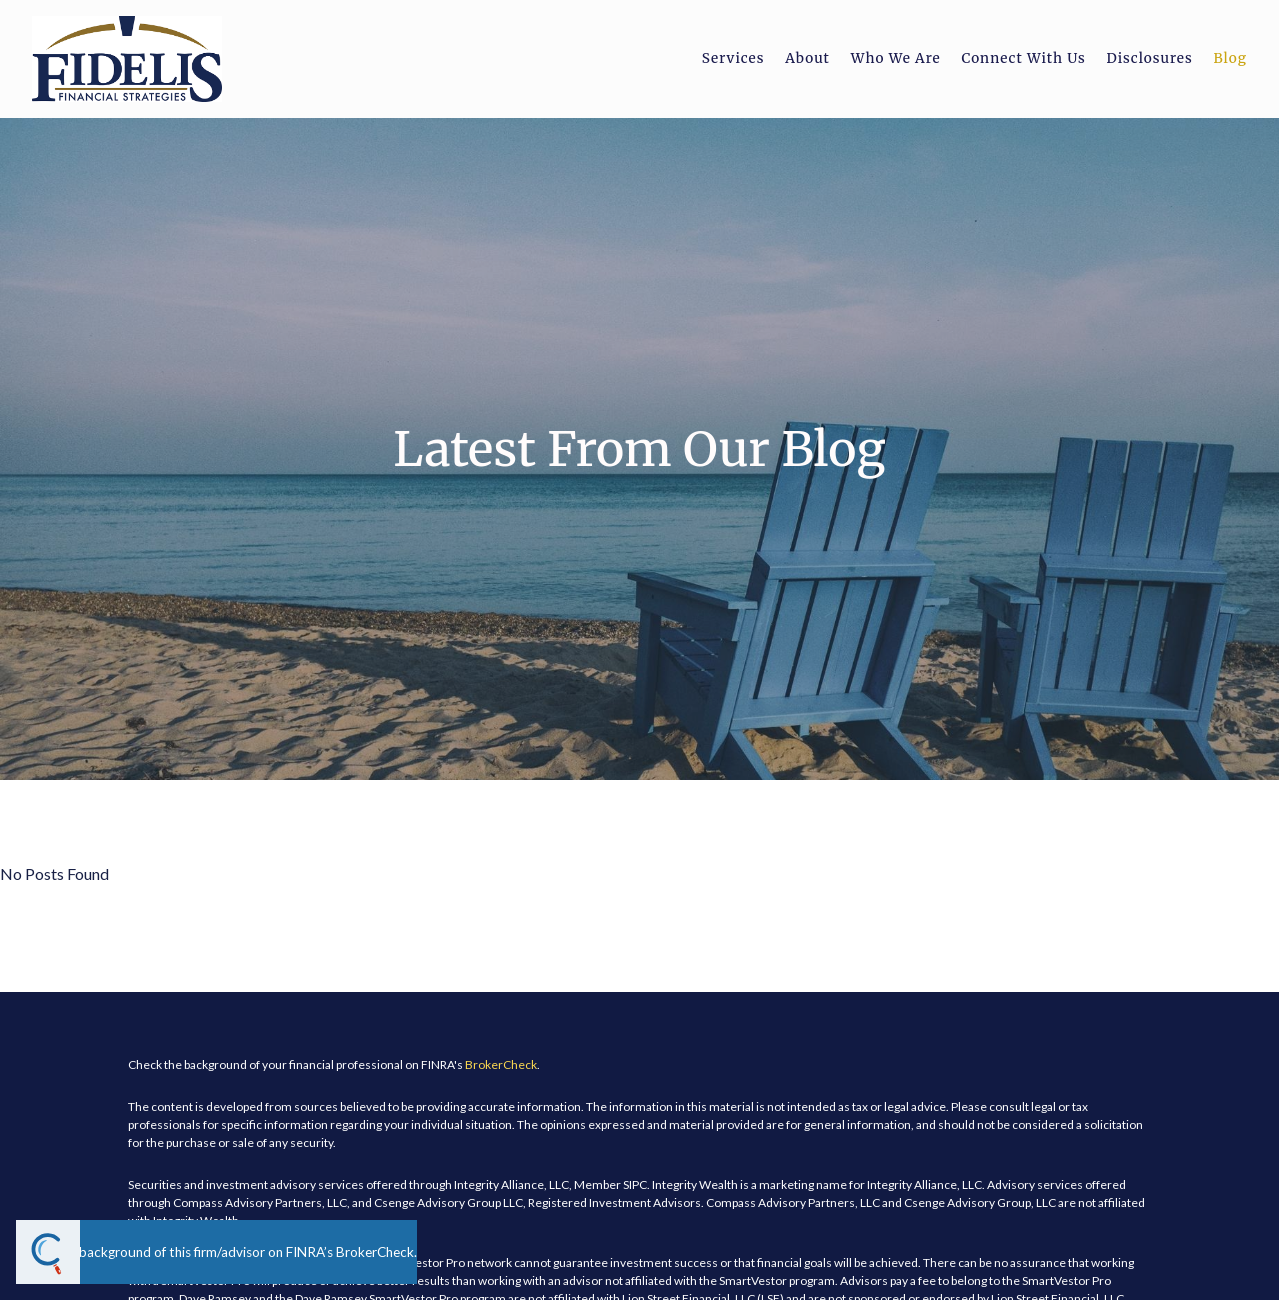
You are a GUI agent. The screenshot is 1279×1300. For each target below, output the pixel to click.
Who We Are (896, 58)
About (807, 58)
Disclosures (1149, 58)
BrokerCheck (501, 1064)
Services (733, 58)
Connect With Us (1023, 58)
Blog (1230, 58)
